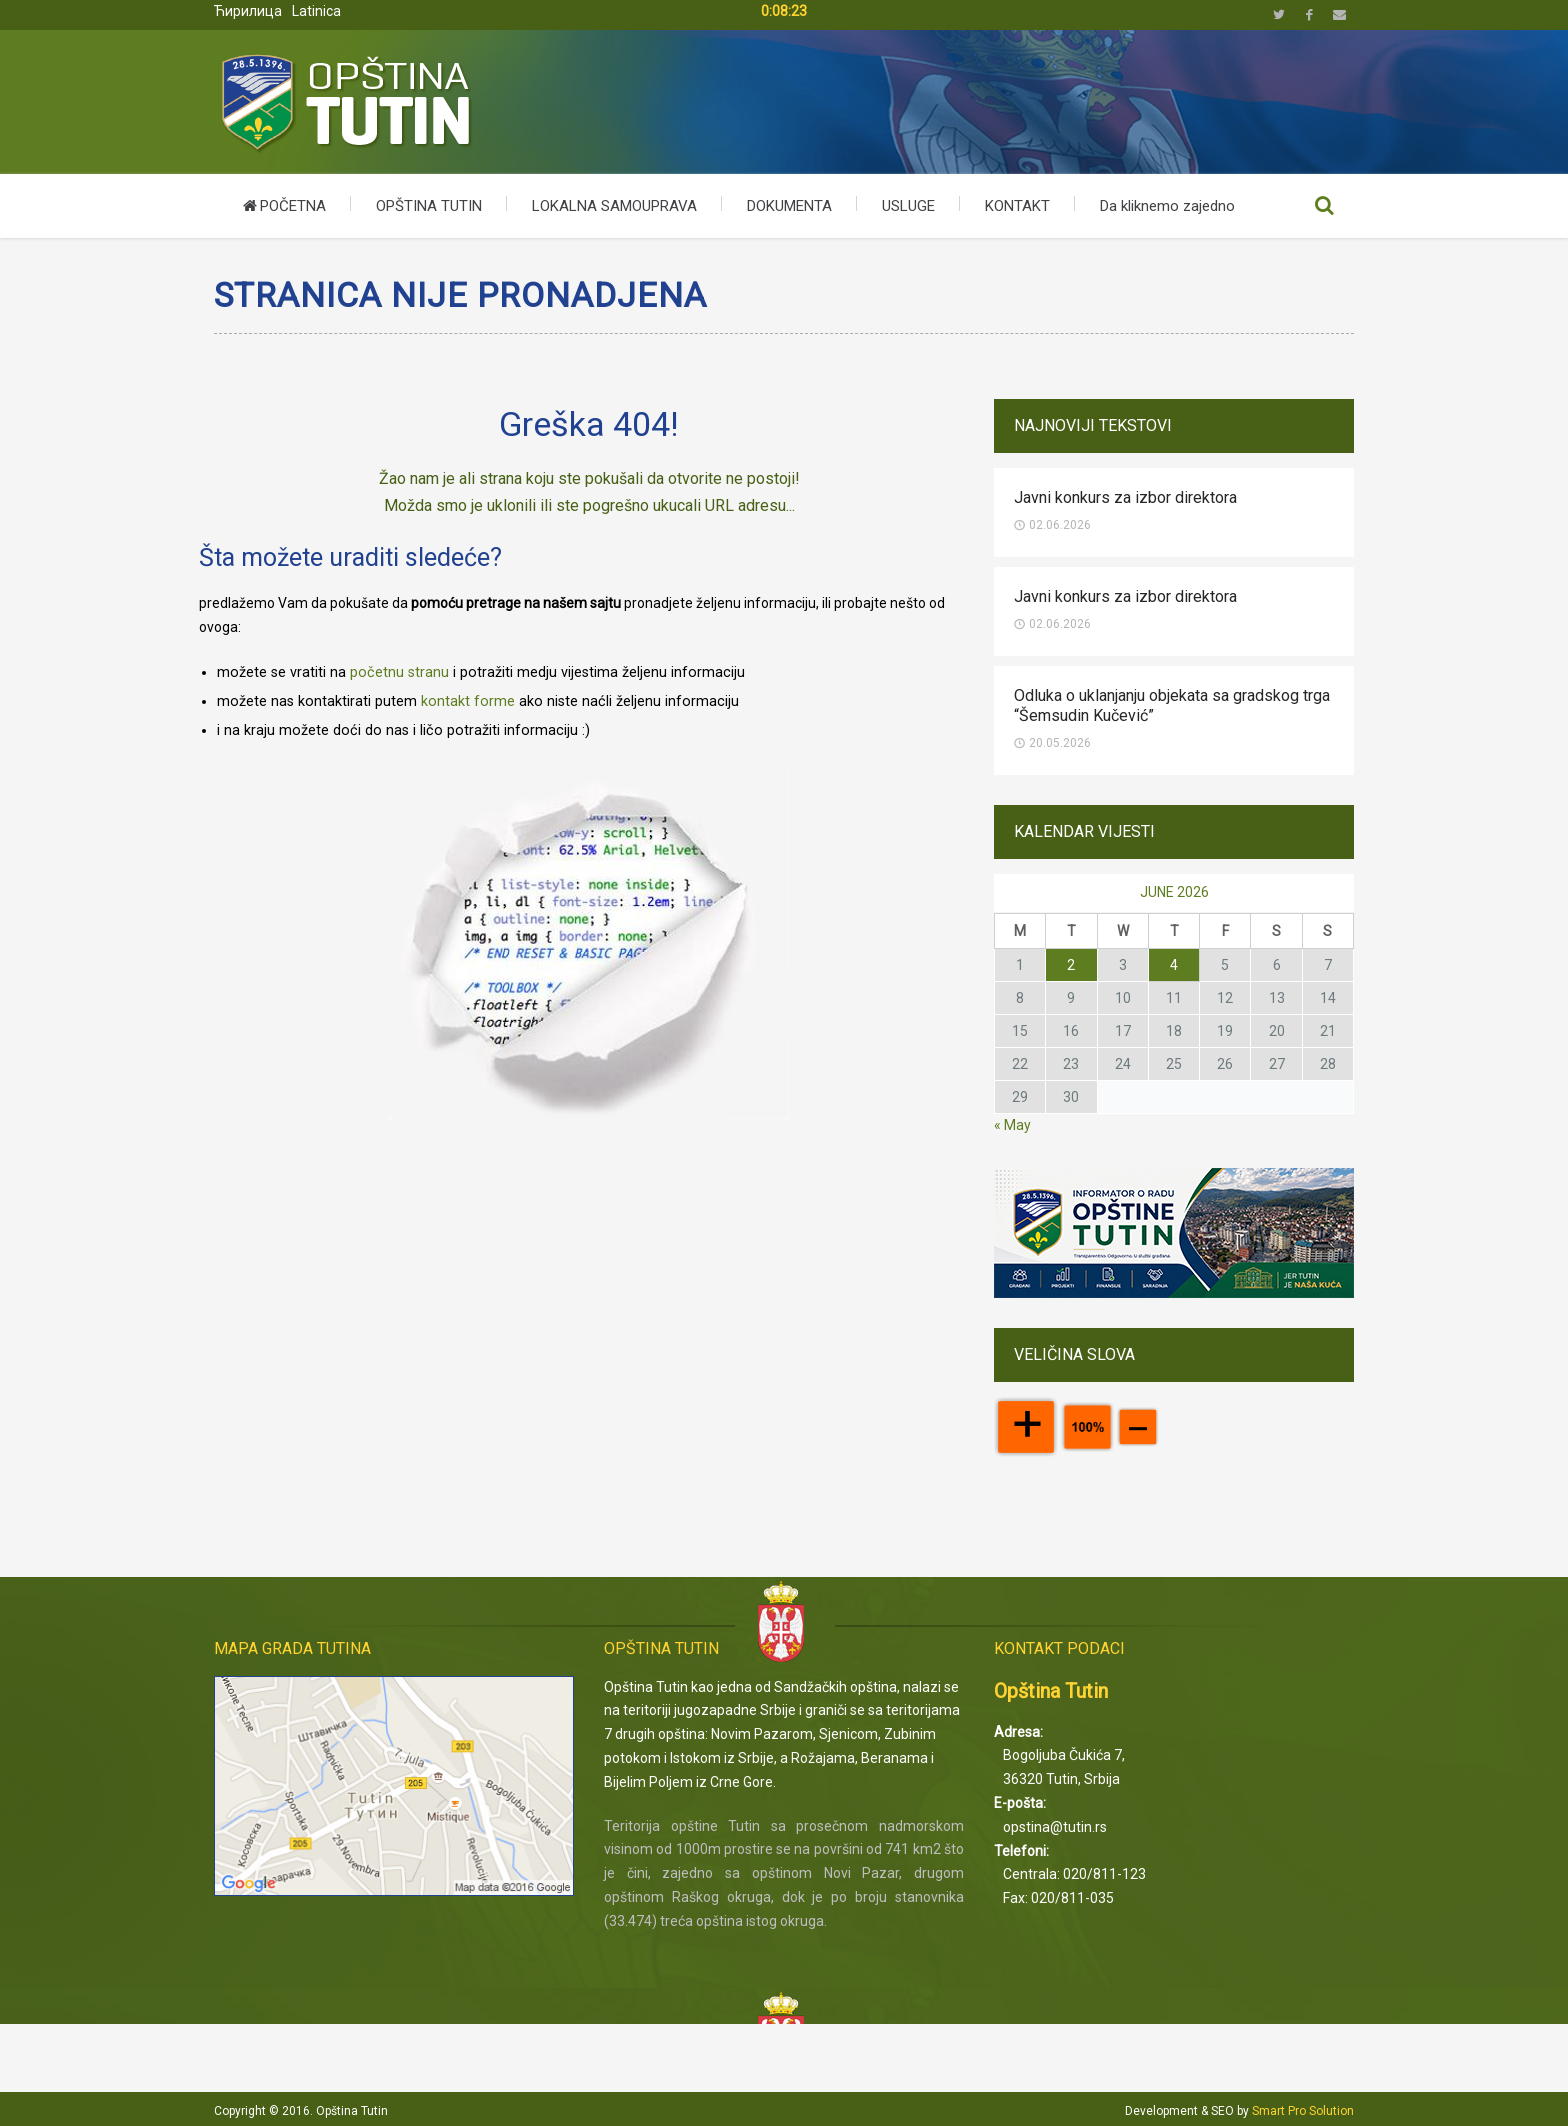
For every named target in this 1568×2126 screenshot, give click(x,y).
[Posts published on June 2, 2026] (1071, 965)
